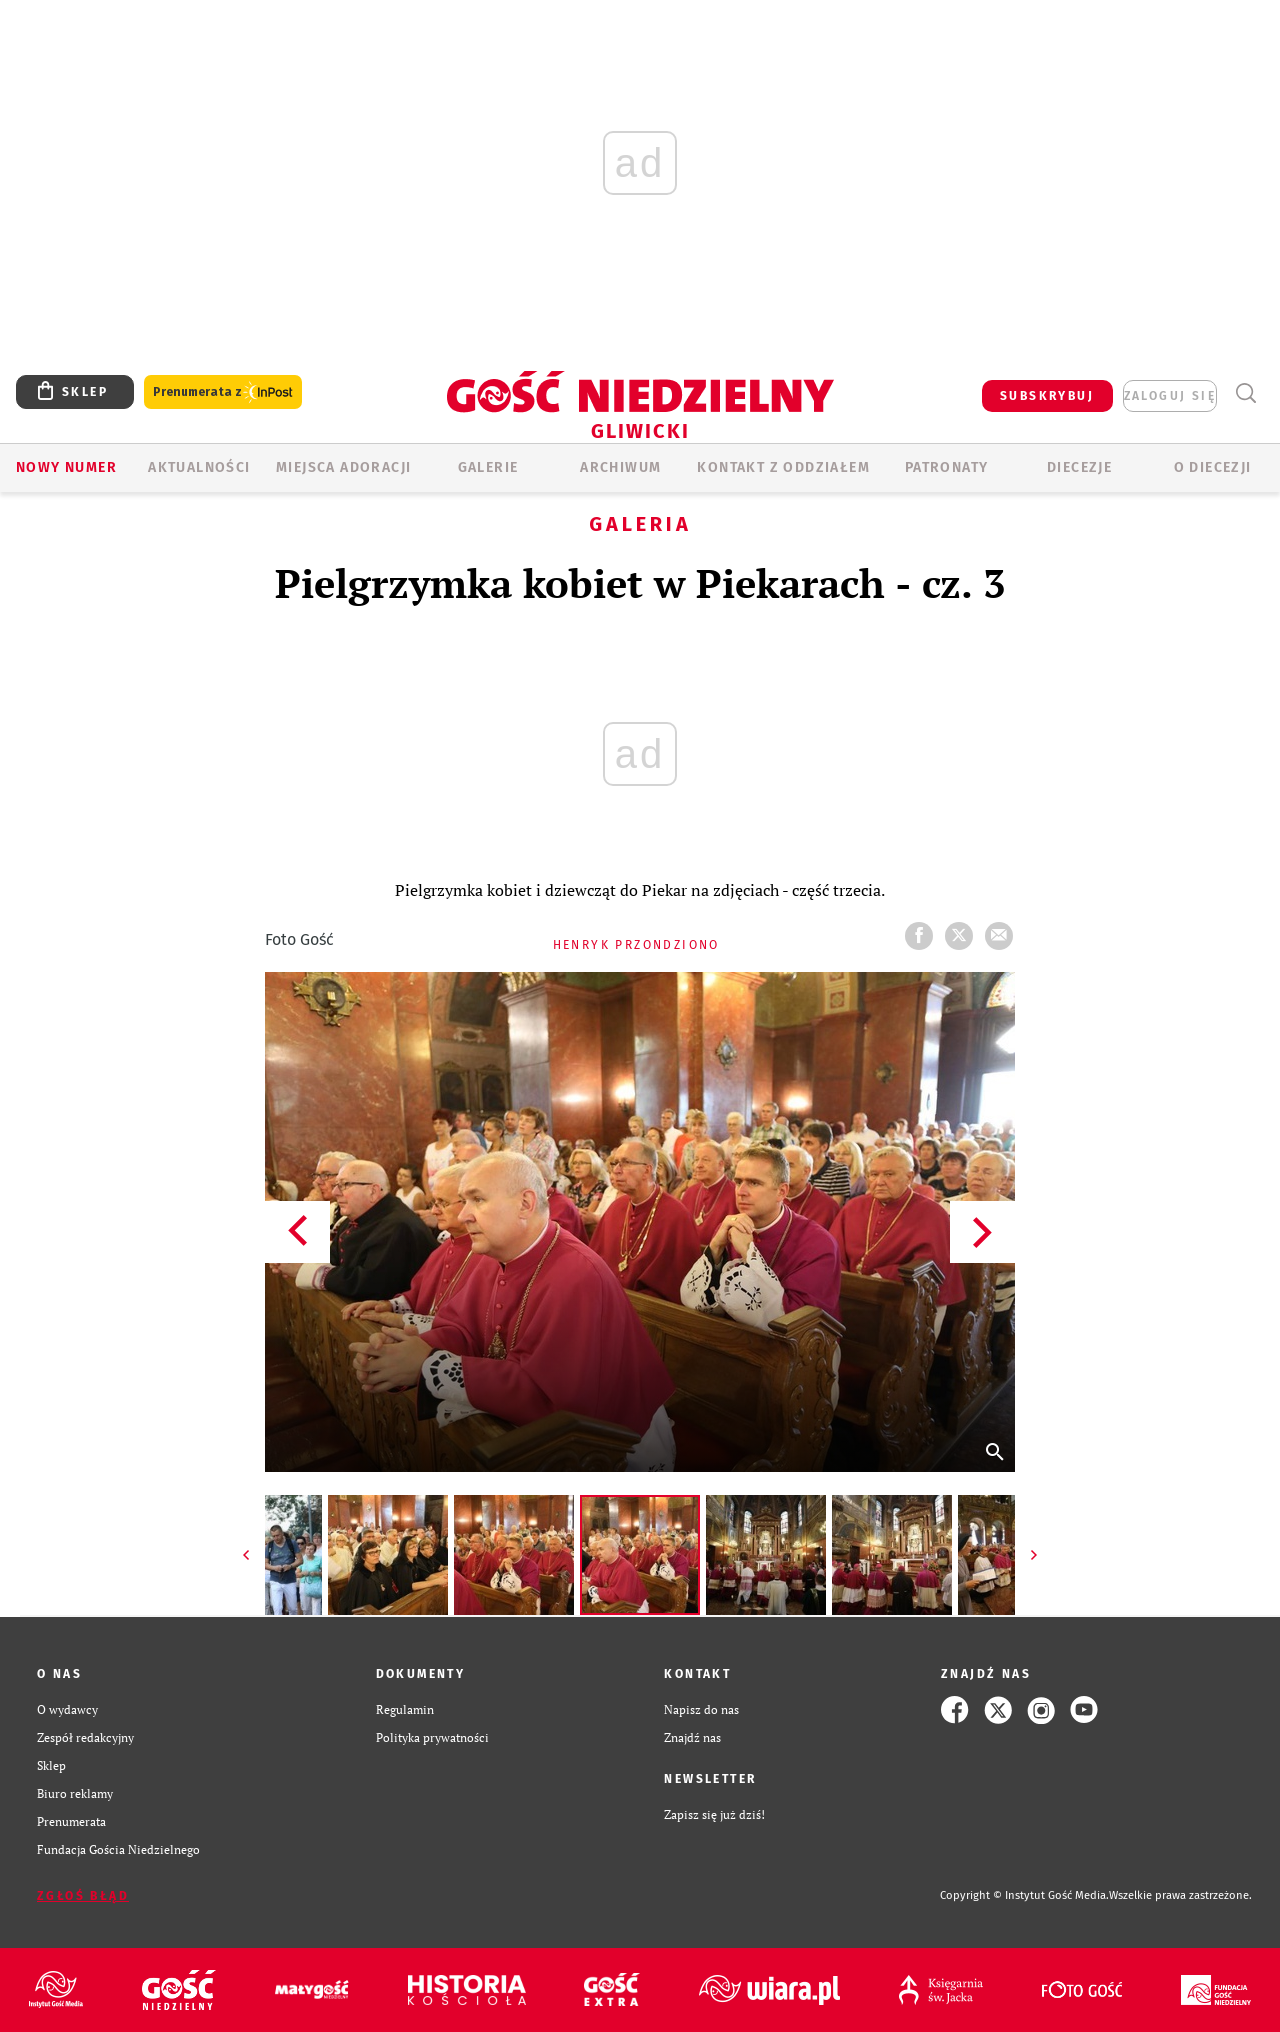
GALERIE (488, 467)
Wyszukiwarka (1245, 393)
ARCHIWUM (620, 467)
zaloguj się (1170, 396)
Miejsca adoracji (343, 467)
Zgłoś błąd (83, 1896)
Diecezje (1079, 467)
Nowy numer (66, 467)
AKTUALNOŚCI (199, 467)
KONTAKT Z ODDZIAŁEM (783, 467)
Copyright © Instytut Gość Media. (1024, 1895)
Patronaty (947, 467)
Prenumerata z (223, 392)
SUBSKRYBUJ (1047, 396)
